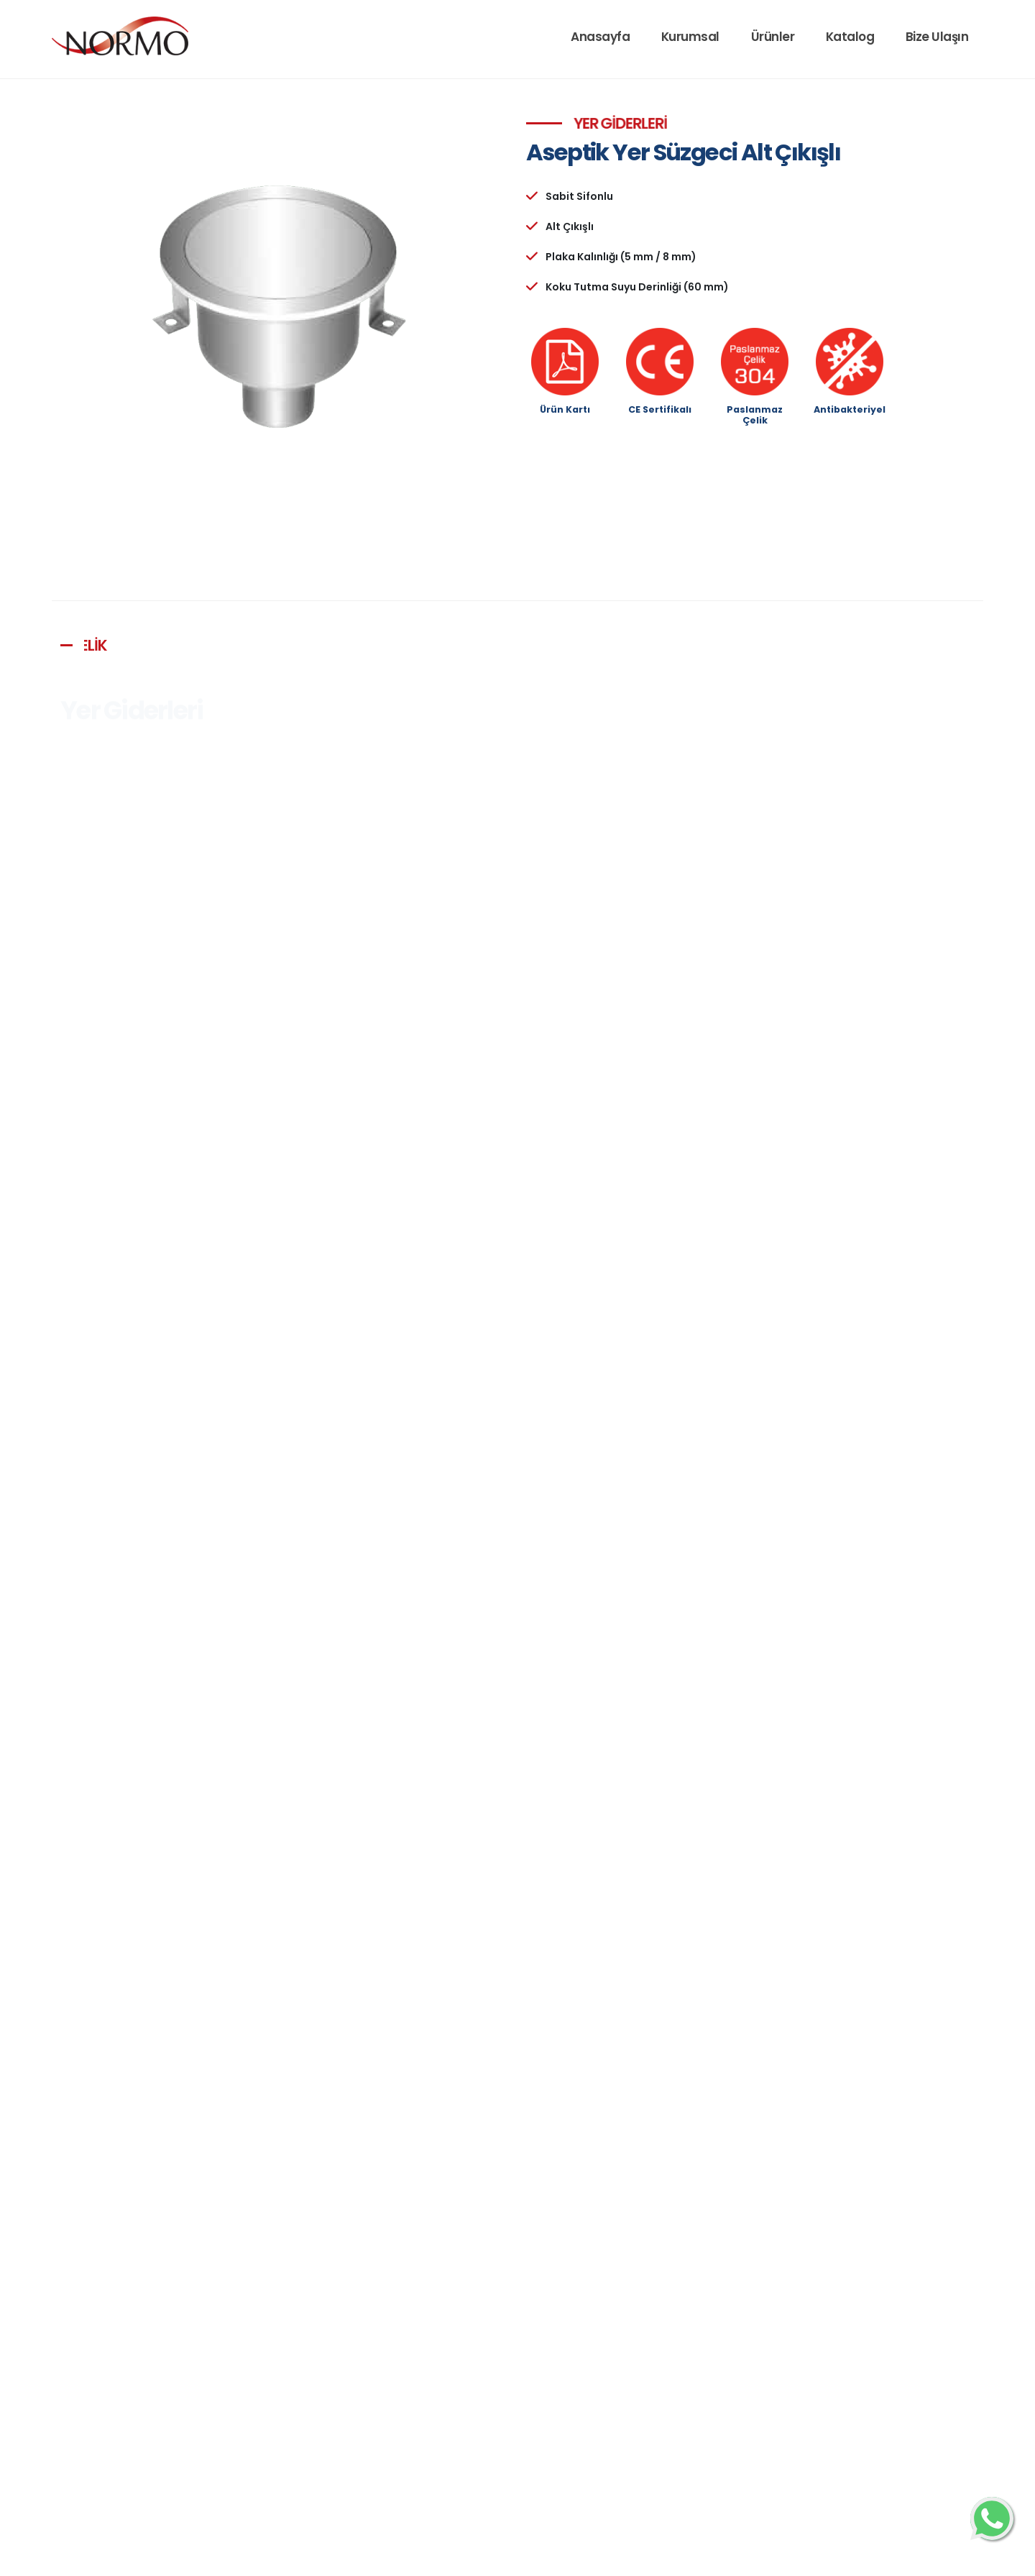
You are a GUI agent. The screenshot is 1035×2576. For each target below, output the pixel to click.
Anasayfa (600, 36)
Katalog (850, 36)
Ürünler (773, 36)
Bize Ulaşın (937, 36)
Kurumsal (690, 36)
